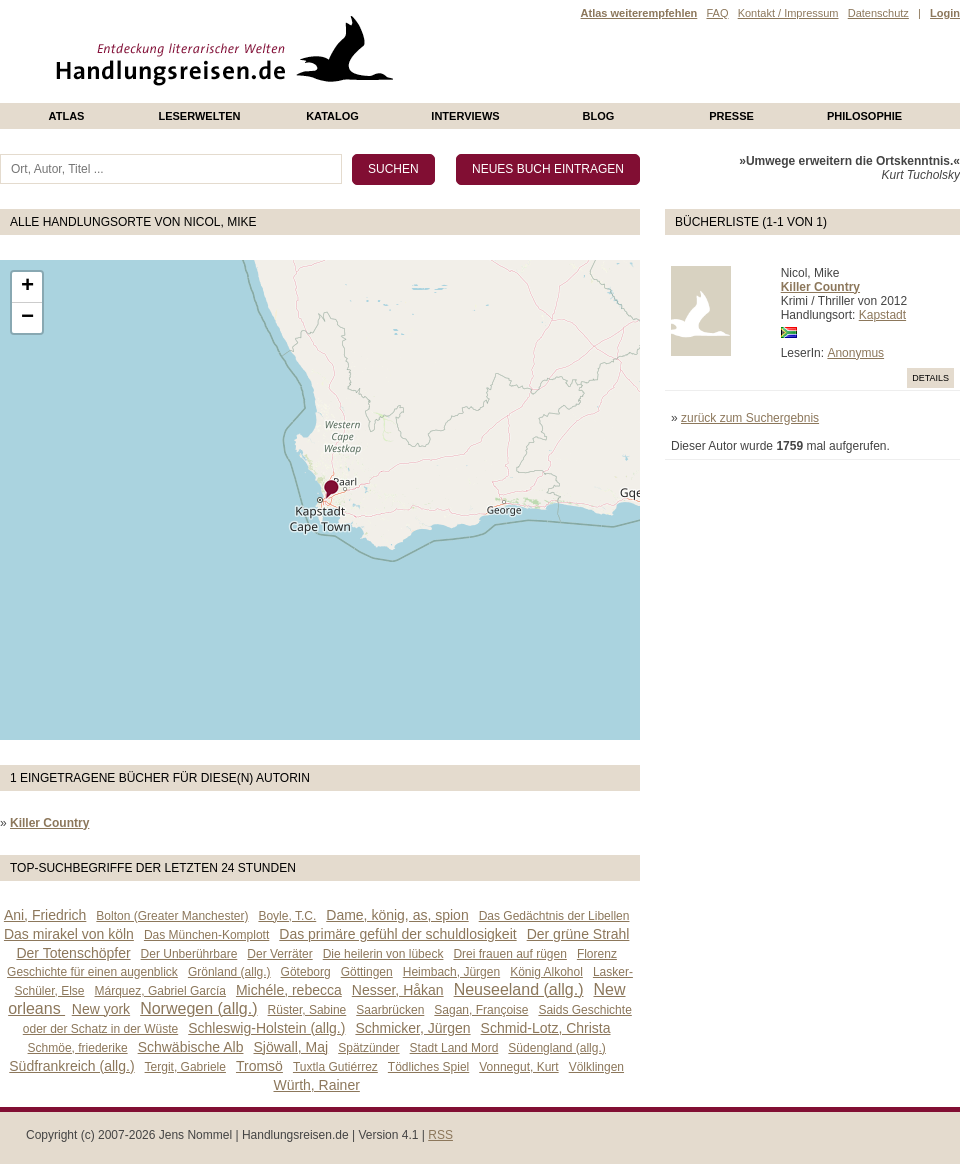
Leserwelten (199, 116)
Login (945, 13)
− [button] (27, 318)
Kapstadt (882, 315)
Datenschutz (878, 13)
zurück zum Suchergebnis (750, 418)
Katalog (332, 116)
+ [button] (27, 287)
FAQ (717, 13)
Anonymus (855, 353)
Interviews (465, 116)
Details (930, 378)
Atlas (67, 116)
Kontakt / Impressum (788, 13)
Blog (599, 116)
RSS (440, 1135)
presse (731, 116)
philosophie (864, 116)
